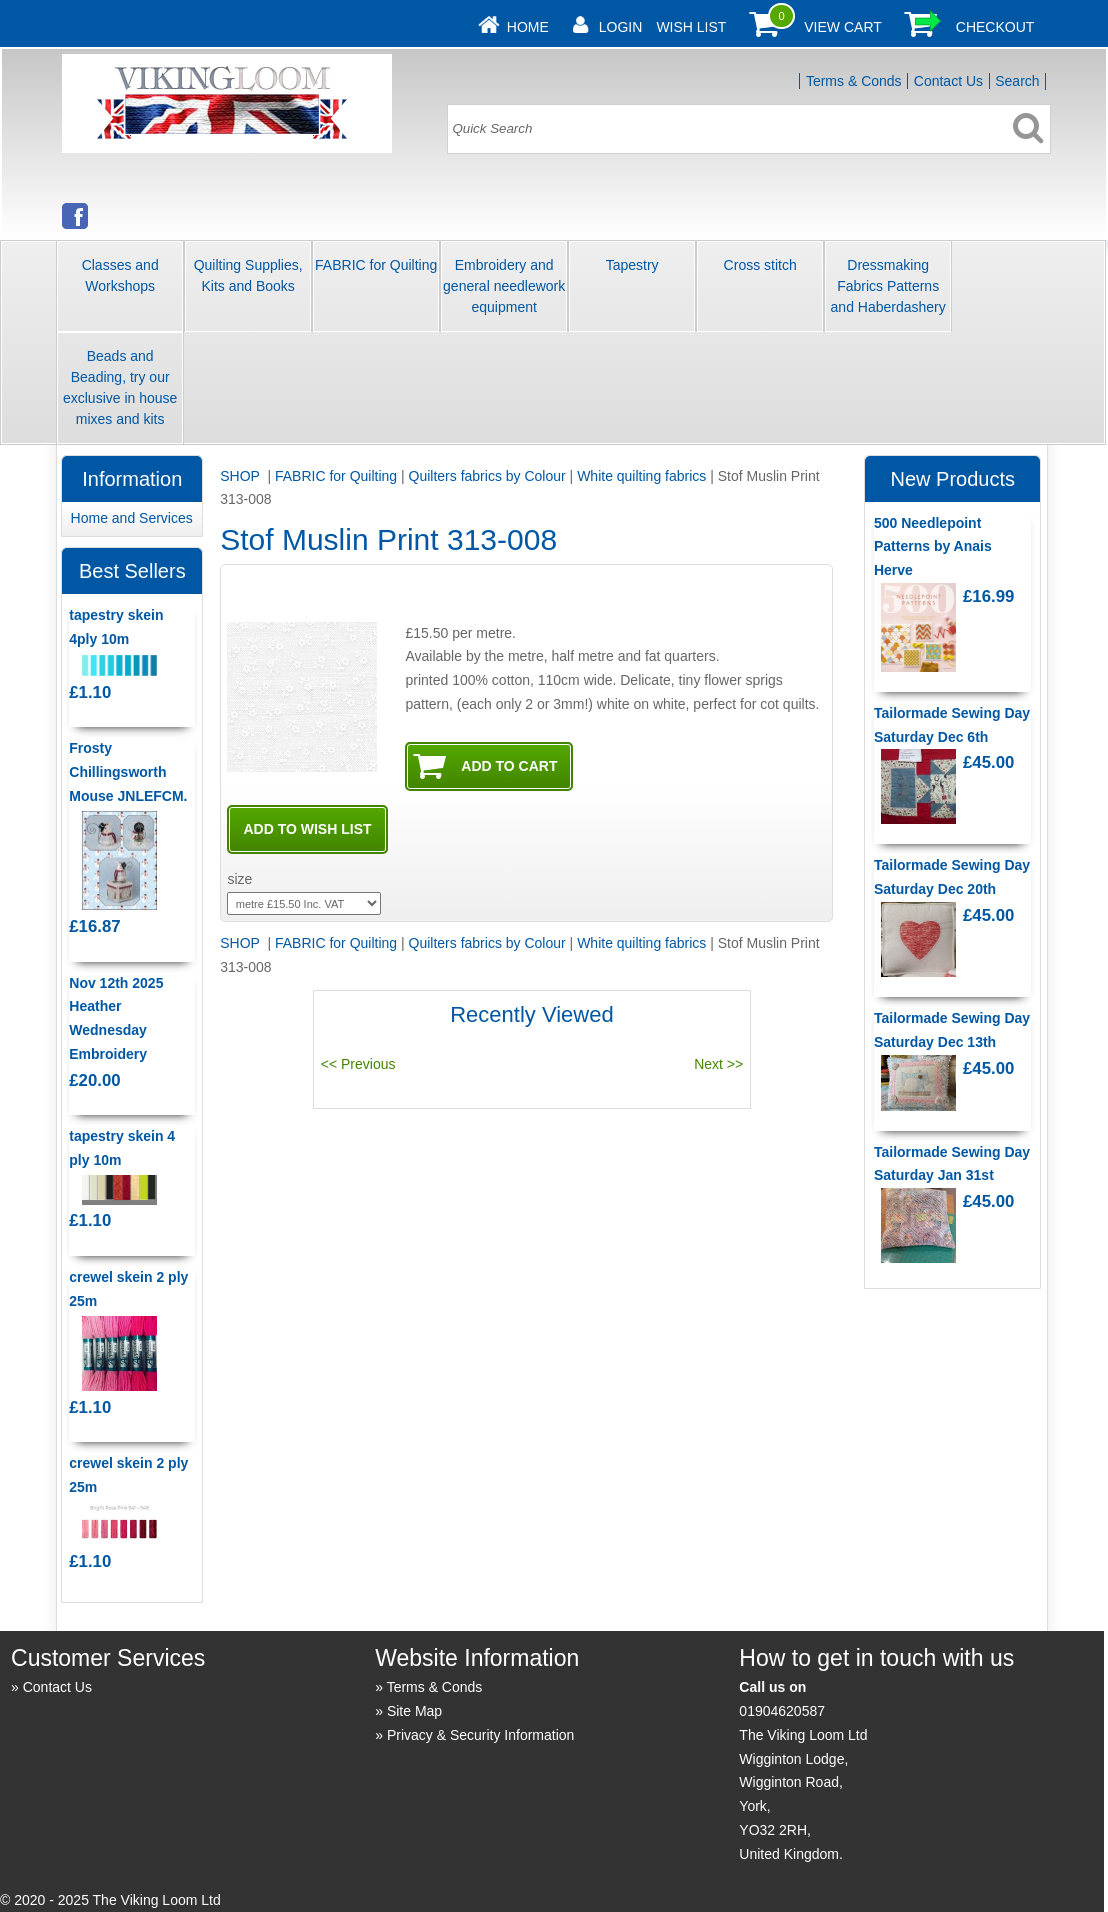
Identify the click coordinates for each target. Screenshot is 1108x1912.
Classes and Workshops (120, 275)
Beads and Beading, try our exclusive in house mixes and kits (120, 387)
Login (621, 27)
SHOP (241, 476)
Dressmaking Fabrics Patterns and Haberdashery (888, 286)
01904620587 (782, 1711)
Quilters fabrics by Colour (487, 476)
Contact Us (948, 81)
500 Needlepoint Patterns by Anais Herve (933, 547)
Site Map (414, 1711)
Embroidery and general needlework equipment (504, 286)
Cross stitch (760, 265)
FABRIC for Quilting (376, 265)
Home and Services (132, 518)
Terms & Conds (854, 81)
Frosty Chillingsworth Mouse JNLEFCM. (128, 772)
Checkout (995, 27)
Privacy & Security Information (481, 1735)
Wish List (691, 27)
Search (1017, 81)
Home (528, 27)
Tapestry (632, 265)
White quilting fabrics (641, 476)
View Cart (843, 27)
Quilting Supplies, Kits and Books (248, 275)
